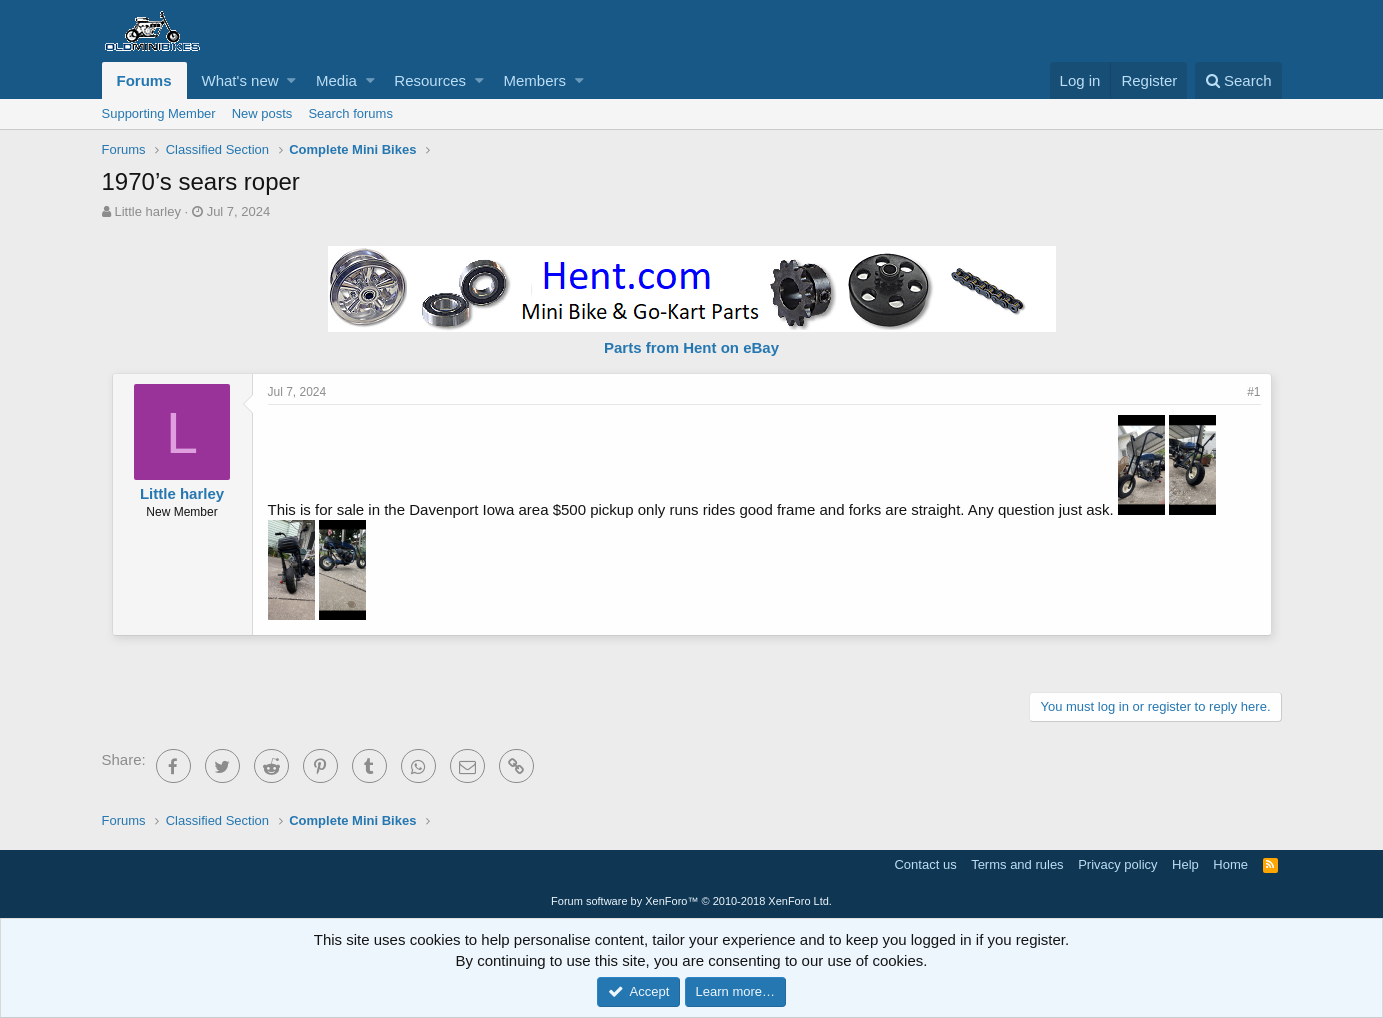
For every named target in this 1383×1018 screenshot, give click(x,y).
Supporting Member (159, 113)
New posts (262, 113)
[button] (291, 80)
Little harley (147, 211)
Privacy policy (1117, 864)
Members (534, 80)
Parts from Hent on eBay (691, 347)
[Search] (1238, 80)
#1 (1253, 392)
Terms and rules (1017, 864)
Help (1185, 864)
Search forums (350, 113)
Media (336, 80)
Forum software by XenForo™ (691, 901)
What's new (240, 80)
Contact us (925, 864)
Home (1230, 864)
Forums (144, 80)
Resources (430, 80)
